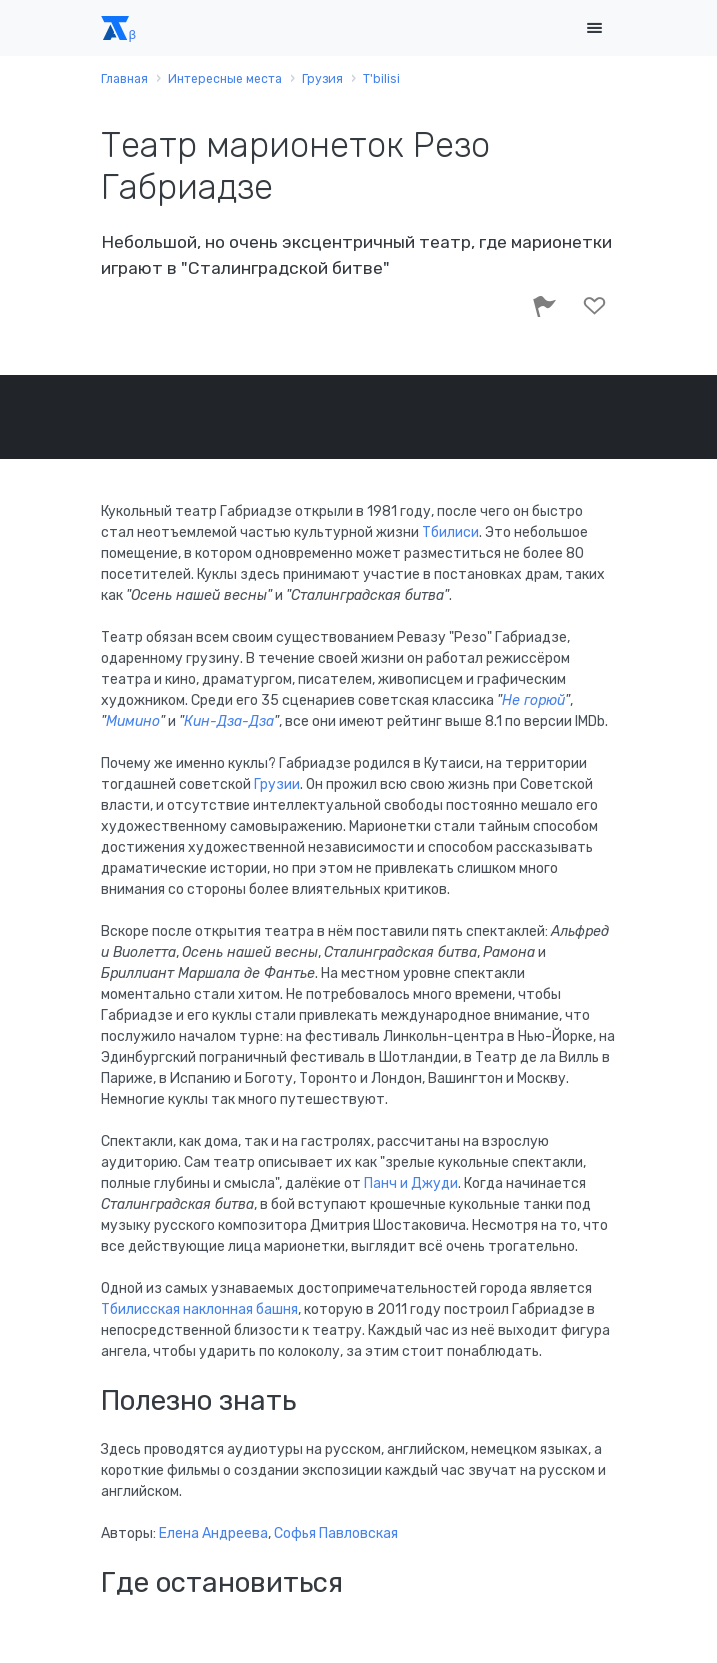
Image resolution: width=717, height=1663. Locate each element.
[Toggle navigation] (595, 28)
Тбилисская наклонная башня (199, 1309)
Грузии (277, 784)
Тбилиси (450, 532)
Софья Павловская (336, 1533)
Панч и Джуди (411, 1183)
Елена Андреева (213, 1533)
